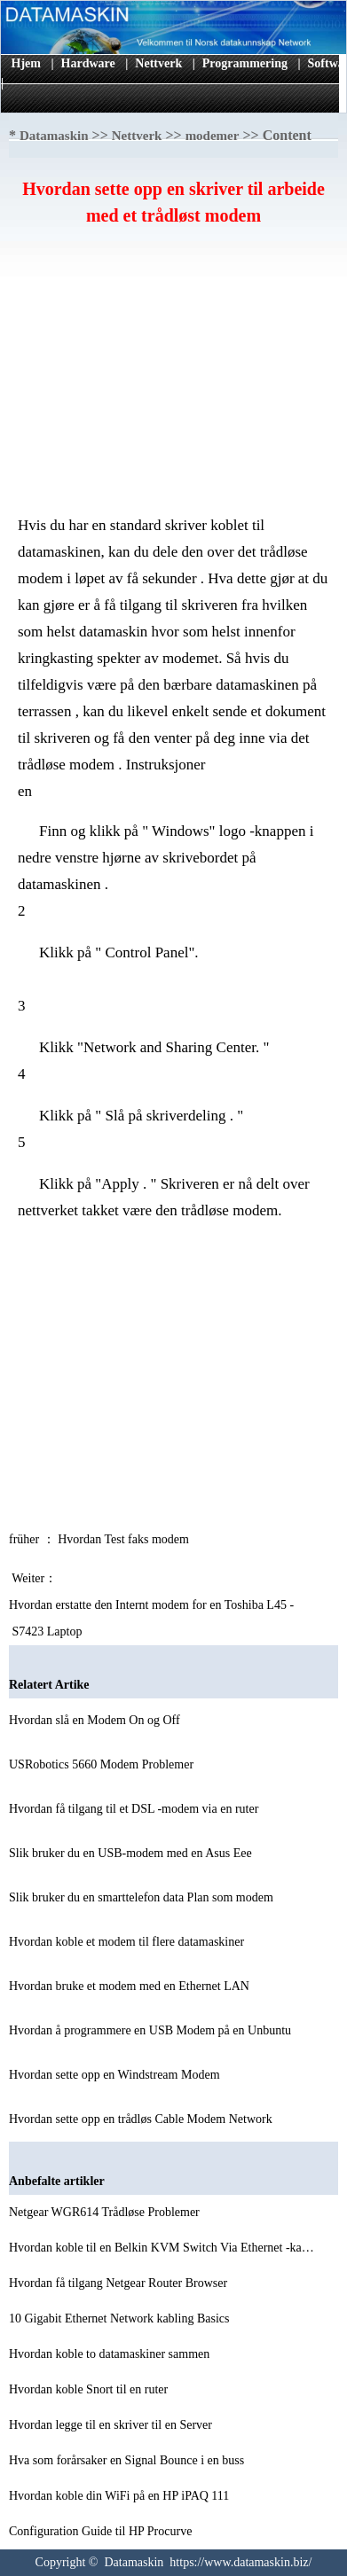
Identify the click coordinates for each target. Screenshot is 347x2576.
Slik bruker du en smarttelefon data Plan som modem (142, 1897)
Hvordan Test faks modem (125, 1539)
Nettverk (158, 63)
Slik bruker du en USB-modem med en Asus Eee (132, 1853)
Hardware (88, 63)
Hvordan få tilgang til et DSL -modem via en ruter (135, 1808)
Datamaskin (54, 136)
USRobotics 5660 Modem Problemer (103, 1764)
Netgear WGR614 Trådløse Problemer (105, 2212)
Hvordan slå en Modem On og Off (96, 1720)
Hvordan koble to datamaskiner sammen (111, 2354)
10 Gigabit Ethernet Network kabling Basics (121, 2318)
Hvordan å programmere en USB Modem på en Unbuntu (152, 2030)
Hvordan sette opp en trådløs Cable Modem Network (142, 2119)
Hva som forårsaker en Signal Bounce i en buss (128, 2460)
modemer (212, 136)
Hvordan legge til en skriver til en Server (112, 2425)
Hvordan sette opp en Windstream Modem (116, 2074)
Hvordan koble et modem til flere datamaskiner (128, 1941)
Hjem (26, 63)
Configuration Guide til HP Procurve (102, 2531)
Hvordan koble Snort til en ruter (90, 2389)
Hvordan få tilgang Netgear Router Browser (120, 2283)
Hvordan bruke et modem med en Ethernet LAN (130, 1986)
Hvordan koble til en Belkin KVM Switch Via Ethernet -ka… (161, 2247)
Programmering (245, 63)
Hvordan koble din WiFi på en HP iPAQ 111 (121, 2495)
